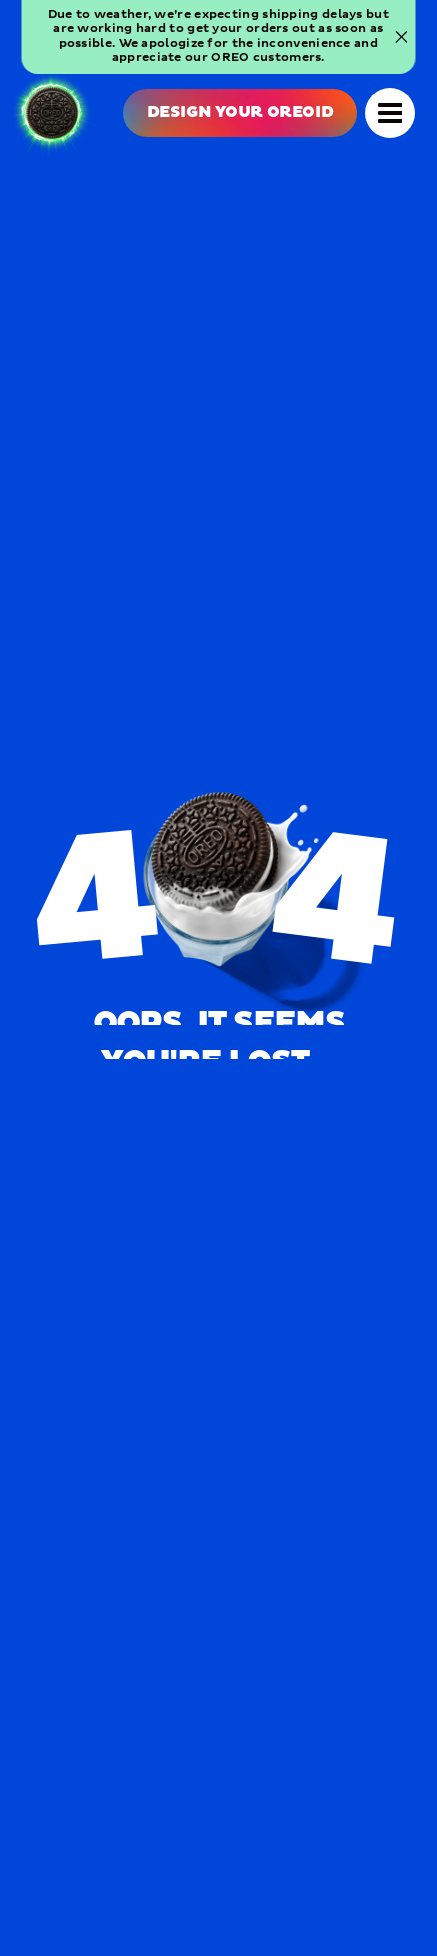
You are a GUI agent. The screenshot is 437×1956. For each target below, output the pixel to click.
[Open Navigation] (390, 113)
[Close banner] (401, 37)
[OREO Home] (52, 113)
